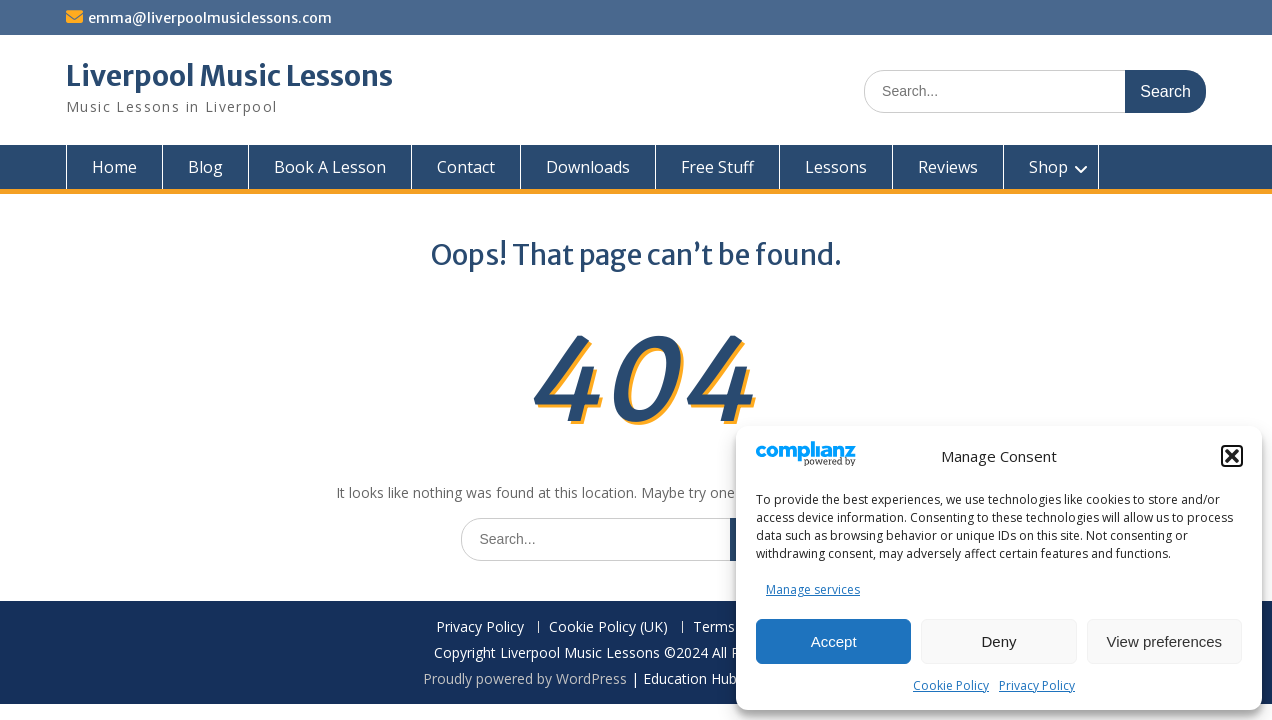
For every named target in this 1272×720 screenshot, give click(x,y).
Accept (834, 641)
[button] (1232, 456)
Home (114, 167)
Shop (1048, 167)
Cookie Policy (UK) (608, 627)
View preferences (1165, 641)
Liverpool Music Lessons (229, 76)
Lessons (836, 167)
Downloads (588, 167)
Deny (998, 641)
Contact (466, 167)
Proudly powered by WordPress (525, 678)
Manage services (813, 589)
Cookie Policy (951, 685)
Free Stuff (717, 167)
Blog (205, 167)
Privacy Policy (1037, 685)
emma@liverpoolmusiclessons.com (210, 18)
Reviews (948, 167)
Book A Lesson (330, 167)
